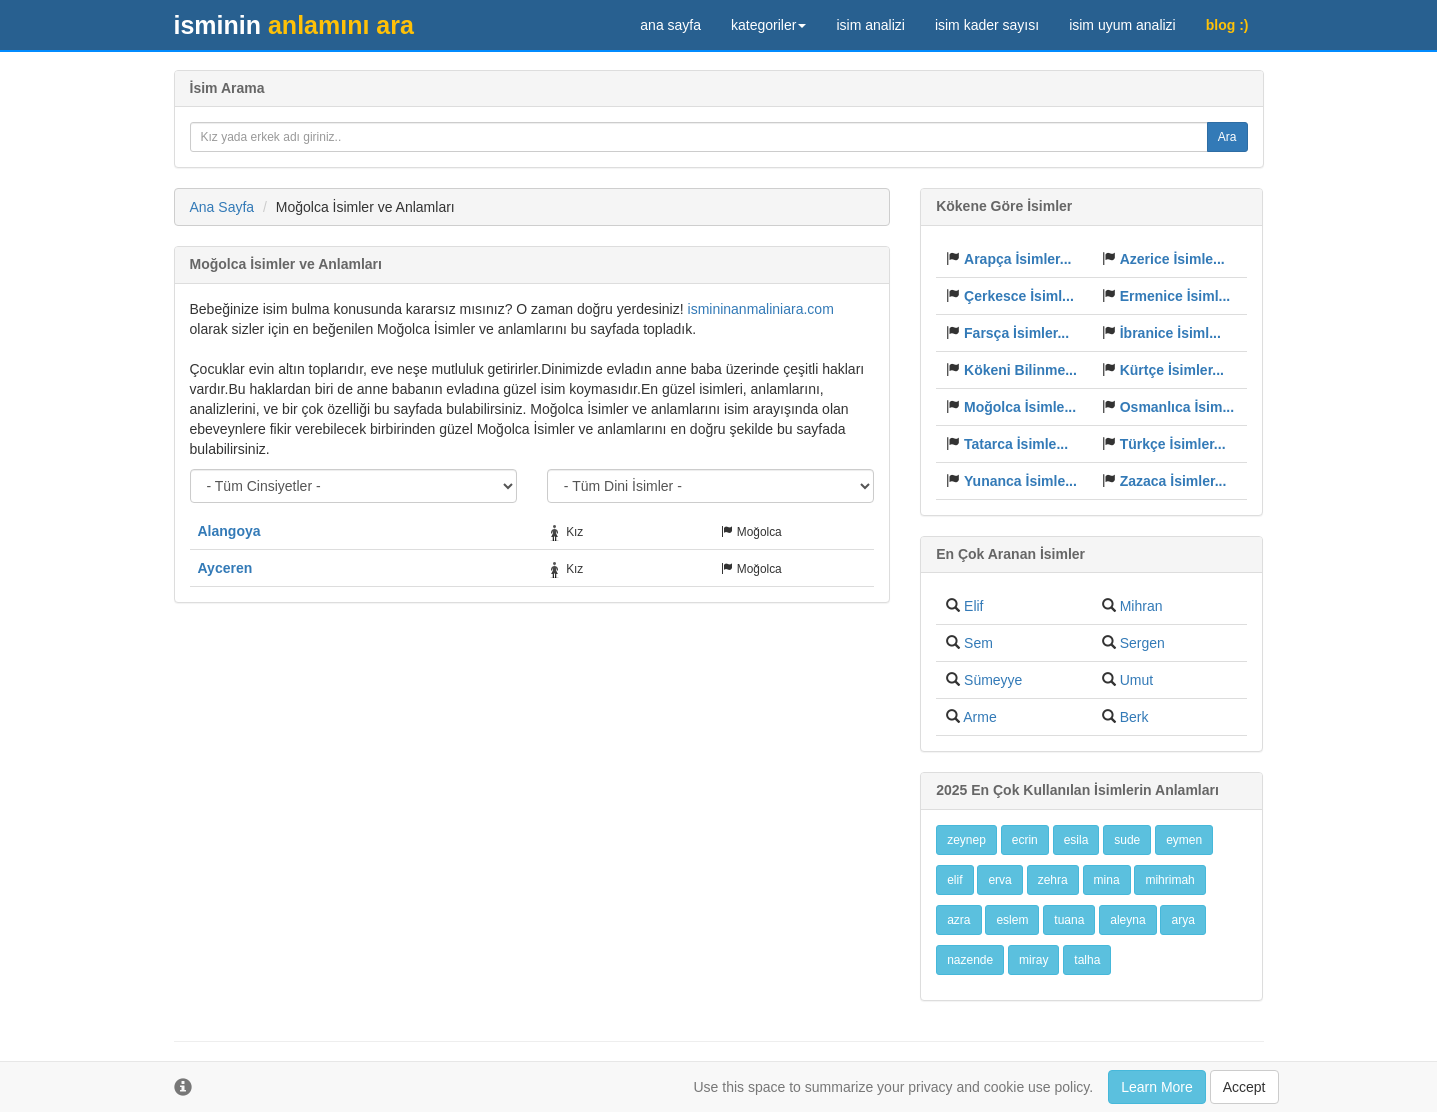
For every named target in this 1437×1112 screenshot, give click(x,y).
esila (1076, 840)
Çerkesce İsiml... (1019, 296)
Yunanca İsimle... (1020, 481)
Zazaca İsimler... (1173, 481)
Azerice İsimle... (1172, 259)
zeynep (966, 840)
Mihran (1141, 606)
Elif (973, 606)
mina (1107, 880)
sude (1127, 840)
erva (999, 880)
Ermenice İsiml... (1175, 296)
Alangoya (229, 531)
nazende (970, 960)
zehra (1053, 880)
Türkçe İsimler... (1173, 444)
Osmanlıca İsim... (1177, 407)
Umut (1136, 680)
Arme (979, 717)
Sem (978, 643)
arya (1182, 920)
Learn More (1157, 1087)
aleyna (1127, 920)
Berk (1134, 717)
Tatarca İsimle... (1016, 444)
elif (954, 880)
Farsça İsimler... (1016, 333)
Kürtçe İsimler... (1172, 370)
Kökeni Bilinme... (1020, 370)
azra (958, 920)
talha (1087, 960)
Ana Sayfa (222, 207)
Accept (1244, 1087)
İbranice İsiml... (1170, 333)
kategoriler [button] (768, 25)
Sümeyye (993, 680)
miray (1033, 960)
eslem (1012, 920)
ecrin (1025, 840)
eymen (1184, 840)
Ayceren (225, 568)
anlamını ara (294, 25)
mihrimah (1169, 880)
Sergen (1142, 643)
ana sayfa (670, 25)
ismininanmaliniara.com (761, 309)
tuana (1069, 920)
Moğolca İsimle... (1020, 407)
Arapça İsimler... (1017, 259)
